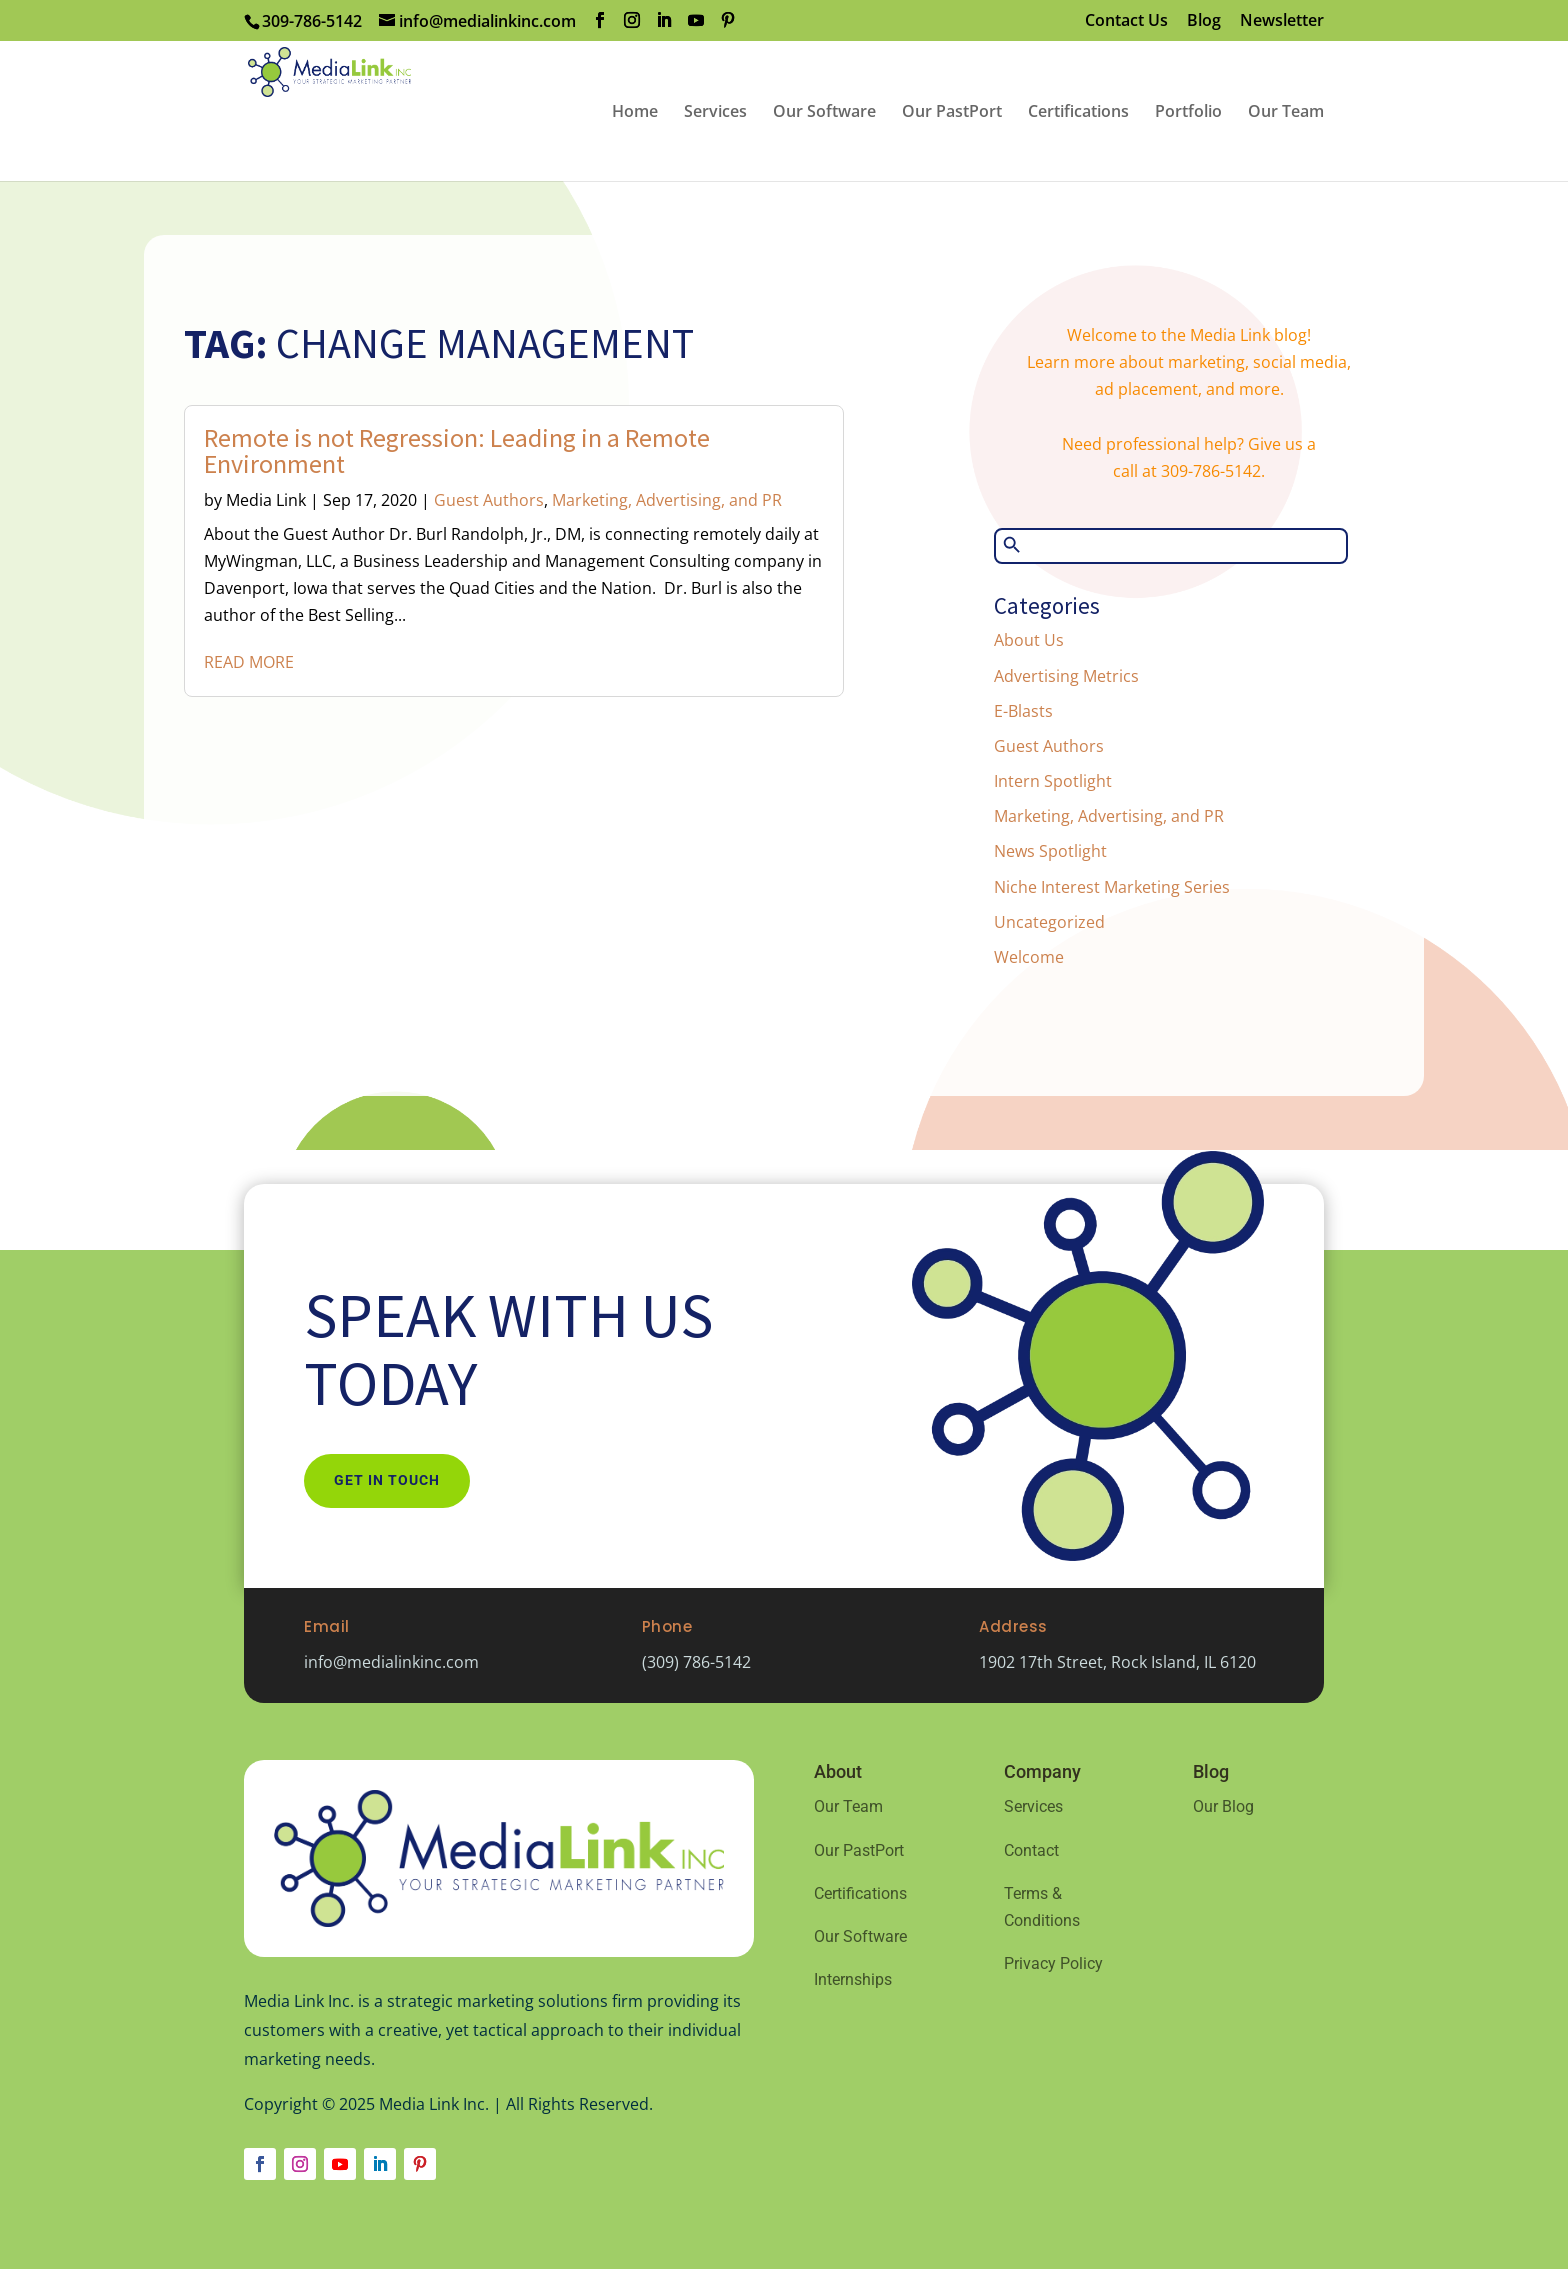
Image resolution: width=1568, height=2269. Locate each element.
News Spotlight (1050, 851)
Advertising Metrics (1066, 676)
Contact (1031, 1850)
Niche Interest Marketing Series (1112, 887)
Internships (853, 1979)
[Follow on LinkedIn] (380, 2164)
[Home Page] (399, 109)
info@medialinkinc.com (391, 1662)
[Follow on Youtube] (340, 2164)
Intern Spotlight (1053, 781)
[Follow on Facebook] (260, 2164)
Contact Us (1126, 21)
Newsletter (1282, 21)
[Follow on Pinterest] (420, 2164)
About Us (1029, 640)
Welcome (1029, 957)
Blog (1204, 21)
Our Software (860, 1936)
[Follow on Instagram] (300, 2164)
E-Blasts (1023, 711)
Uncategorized (1049, 922)
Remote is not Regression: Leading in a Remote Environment (457, 450)
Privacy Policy (1053, 1963)
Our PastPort (859, 1850)
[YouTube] (696, 20)
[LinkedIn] (664, 20)
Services (1033, 1806)
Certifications (860, 1893)
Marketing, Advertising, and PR (667, 500)
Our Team (848, 1806)
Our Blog (1223, 1806)
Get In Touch (387, 1480)
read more (249, 662)
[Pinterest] (728, 20)
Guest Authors (489, 500)
